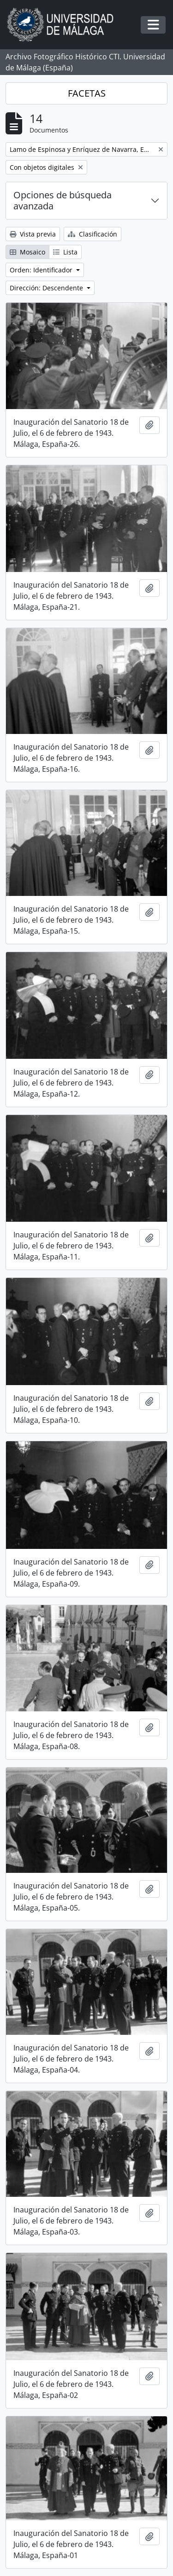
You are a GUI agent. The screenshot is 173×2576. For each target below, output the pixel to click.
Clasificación (92, 234)
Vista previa (33, 234)
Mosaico (27, 252)
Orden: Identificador (42, 270)
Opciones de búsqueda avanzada (62, 200)
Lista (65, 252)
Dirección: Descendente (47, 287)
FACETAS (87, 93)
